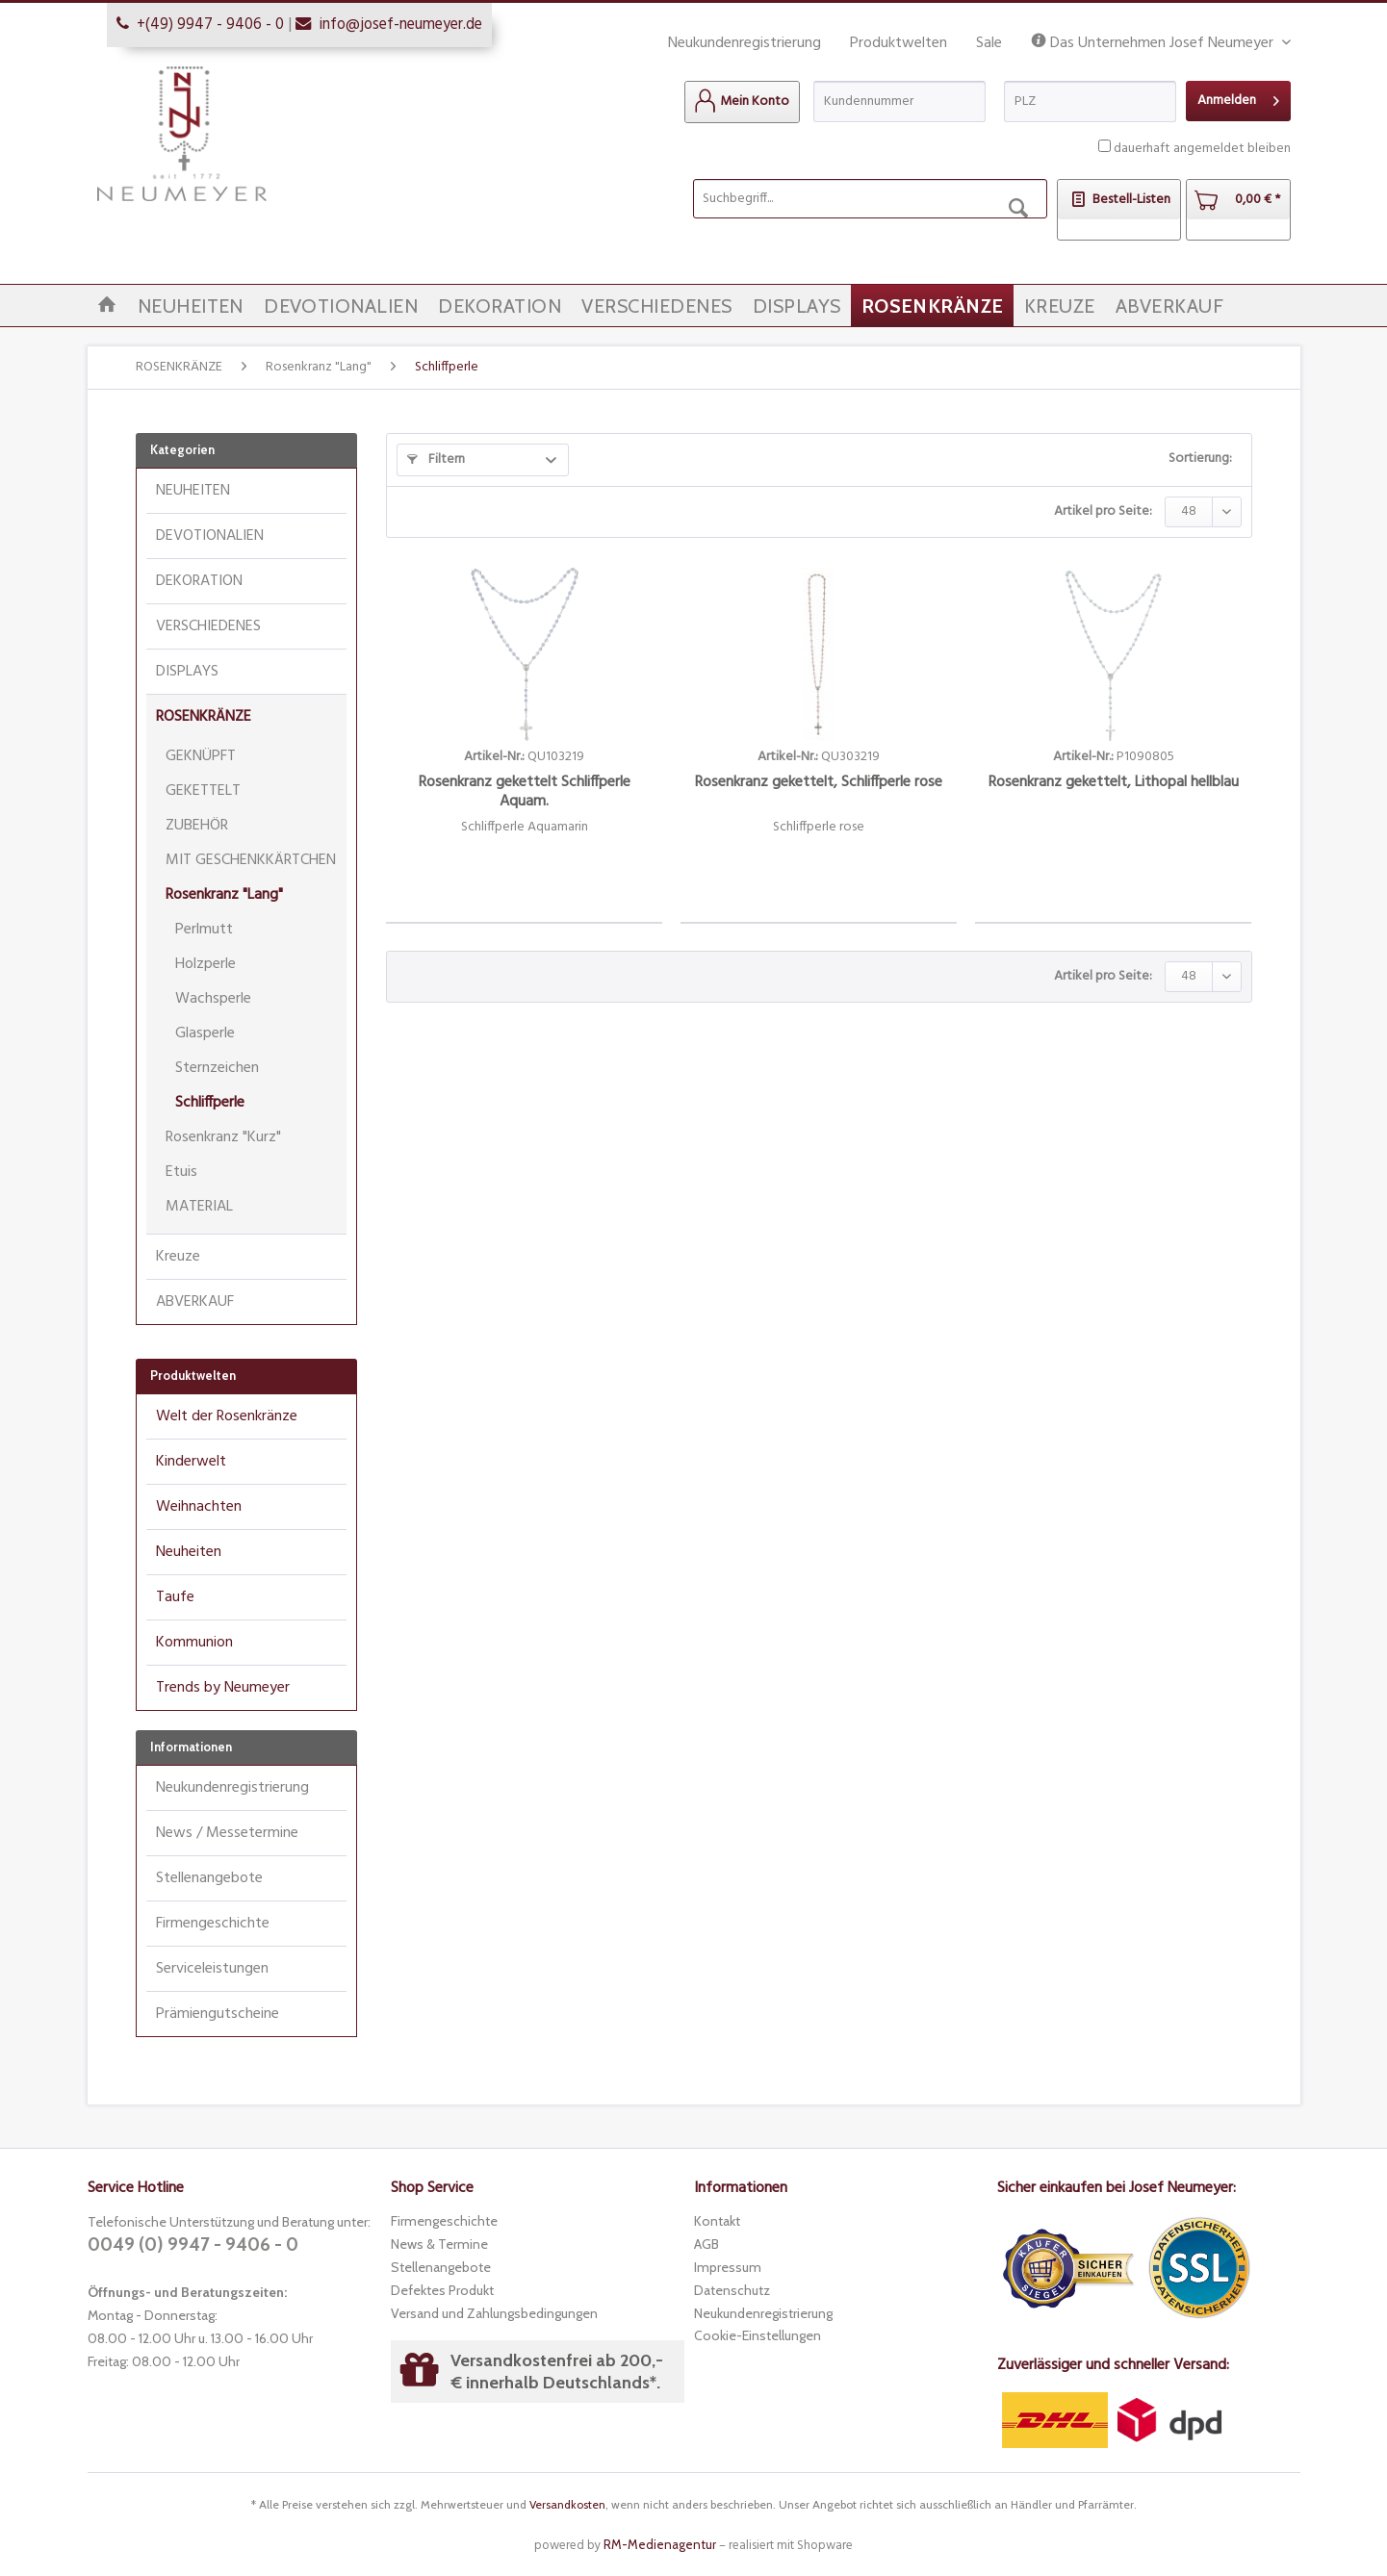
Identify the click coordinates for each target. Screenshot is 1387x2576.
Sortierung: (1200, 458)
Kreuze (178, 1256)
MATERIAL (199, 1206)
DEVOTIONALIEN (210, 535)
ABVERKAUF (195, 1301)
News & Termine (439, 2244)
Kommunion (194, 1642)
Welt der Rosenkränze (226, 1416)
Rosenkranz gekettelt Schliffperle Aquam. (524, 792)
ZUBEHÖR (197, 825)
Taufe (175, 1597)
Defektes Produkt (442, 2290)
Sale (989, 43)
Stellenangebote (209, 1878)
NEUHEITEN (193, 490)
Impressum (727, 2267)
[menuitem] (742, 102)
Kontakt (717, 2221)
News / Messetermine (227, 1833)
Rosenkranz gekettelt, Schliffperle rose (818, 784)
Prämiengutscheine (217, 2014)
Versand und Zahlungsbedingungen (494, 2313)
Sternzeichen (217, 1068)
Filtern (436, 459)
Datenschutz (732, 2290)
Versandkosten (567, 2504)
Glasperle (205, 1033)
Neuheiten (188, 1552)
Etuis (181, 1172)
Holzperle (205, 964)
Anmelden (1238, 99)
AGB (706, 2244)
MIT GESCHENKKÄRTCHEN (251, 860)
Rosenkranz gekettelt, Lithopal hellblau (1114, 784)
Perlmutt (204, 929)
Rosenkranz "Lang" (224, 894)
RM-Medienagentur (660, 2544)
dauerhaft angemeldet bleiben (1202, 149)
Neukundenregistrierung (744, 43)
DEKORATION (199, 581)
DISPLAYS (187, 671)
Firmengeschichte (213, 1923)
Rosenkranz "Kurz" (223, 1137)
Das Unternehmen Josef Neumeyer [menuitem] (1154, 44)
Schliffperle (209, 1102)
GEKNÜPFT (201, 756)
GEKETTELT (203, 790)
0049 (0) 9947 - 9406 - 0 (193, 2244)
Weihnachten (199, 1506)
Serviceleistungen (212, 1968)
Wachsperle (213, 998)
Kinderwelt (191, 1461)
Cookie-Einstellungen (757, 2335)
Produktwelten (898, 43)
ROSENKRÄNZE (203, 716)
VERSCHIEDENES (208, 626)
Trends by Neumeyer (223, 1687)
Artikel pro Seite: (1103, 511)
